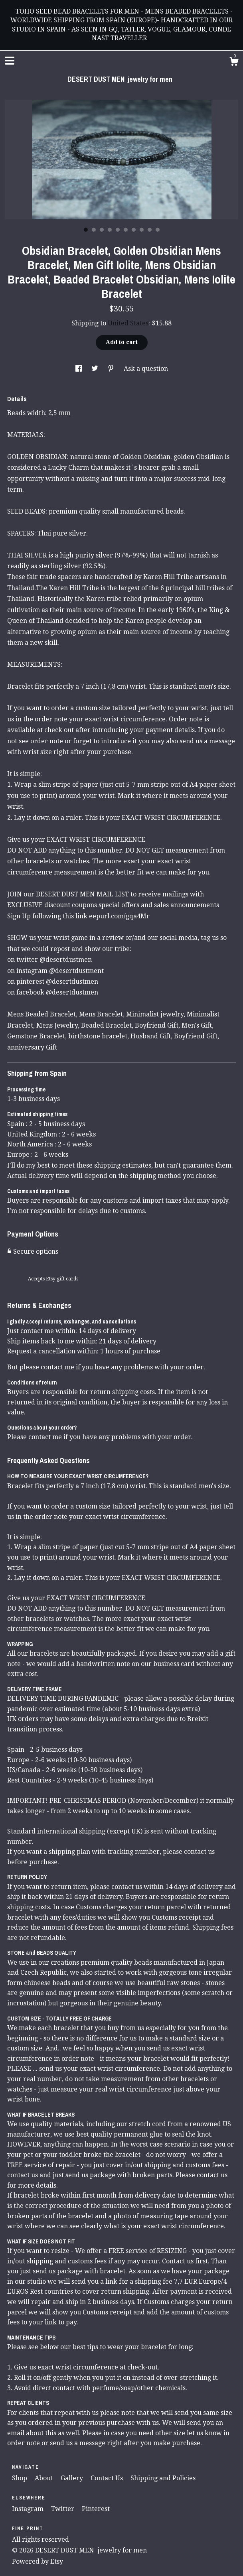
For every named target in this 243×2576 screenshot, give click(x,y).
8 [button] (142, 230)
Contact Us (107, 2478)
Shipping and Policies (163, 2478)
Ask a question (146, 368)
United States (128, 323)
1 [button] (86, 230)
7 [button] (134, 230)
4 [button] (110, 230)
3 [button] (102, 230)
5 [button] (118, 230)
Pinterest (96, 2509)
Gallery (73, 2478)
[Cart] (233, 63)
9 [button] (150, 230)
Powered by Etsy (37, 2561)
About (45, 2478)
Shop (20, 2478)
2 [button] (94, 230)
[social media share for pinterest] (112, 368)
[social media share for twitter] (95, 368)
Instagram (28, 2509)
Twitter (63, 2509)
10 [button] (158, 230)
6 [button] (126, 230)
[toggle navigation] (9, 61)
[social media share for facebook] (79, 368)
